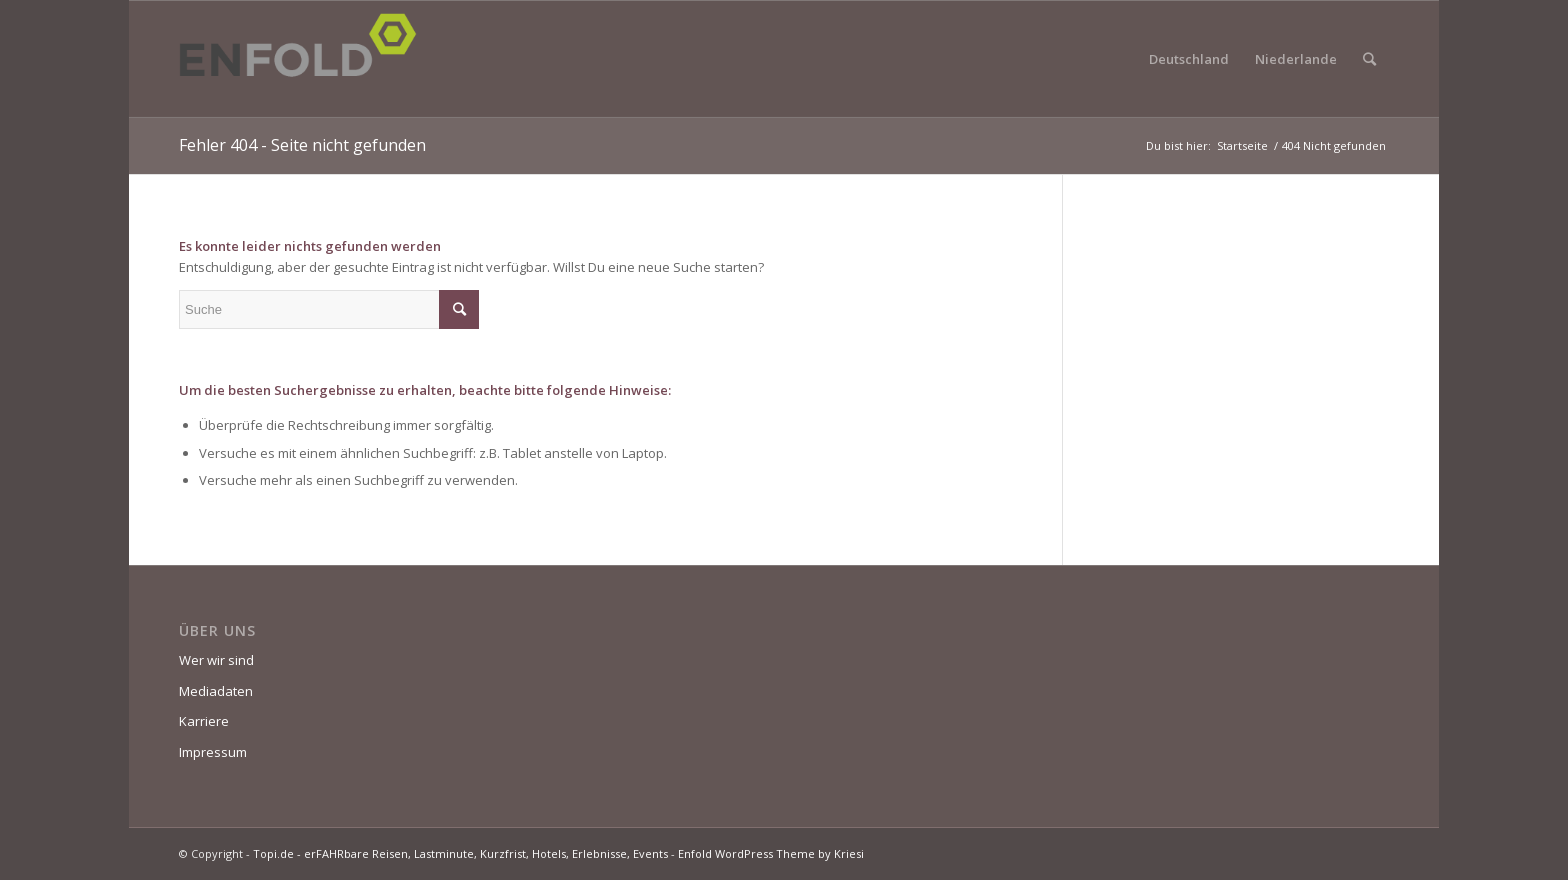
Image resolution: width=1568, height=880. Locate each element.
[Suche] (1369, 59)
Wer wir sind (216, 660)
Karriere (204, 721)
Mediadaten (216, 691)
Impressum (213, 752)
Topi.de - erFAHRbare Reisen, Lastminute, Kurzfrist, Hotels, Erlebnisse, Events (460, 853)
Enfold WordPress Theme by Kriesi (771, 853)
